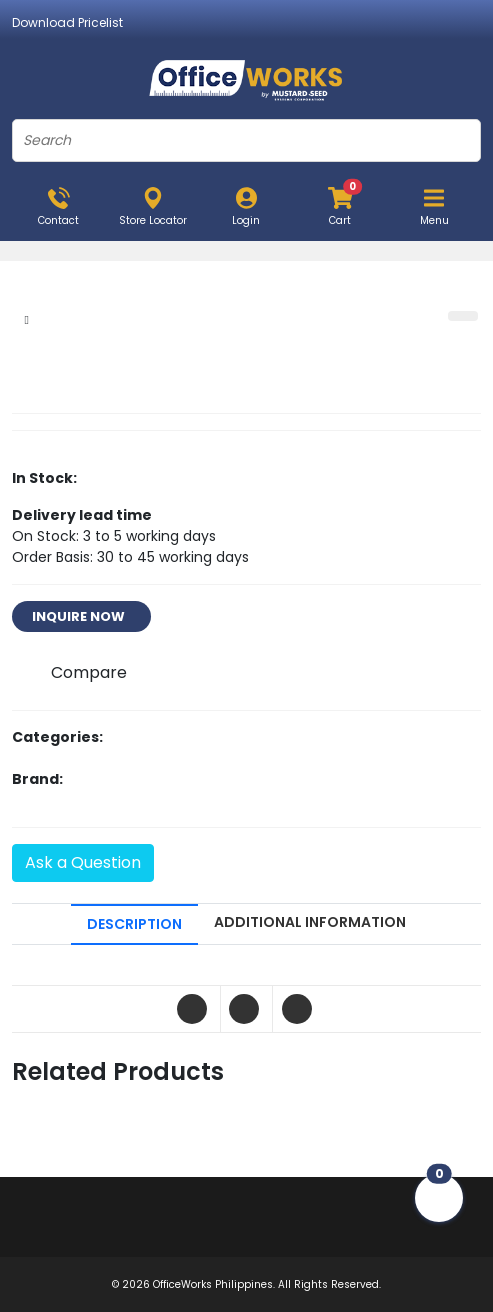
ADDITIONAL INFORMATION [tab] (310, 922)
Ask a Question (83, 862)
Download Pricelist (67, 22)
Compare (89, 672)
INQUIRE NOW (81, 616)
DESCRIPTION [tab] (134, 924)
